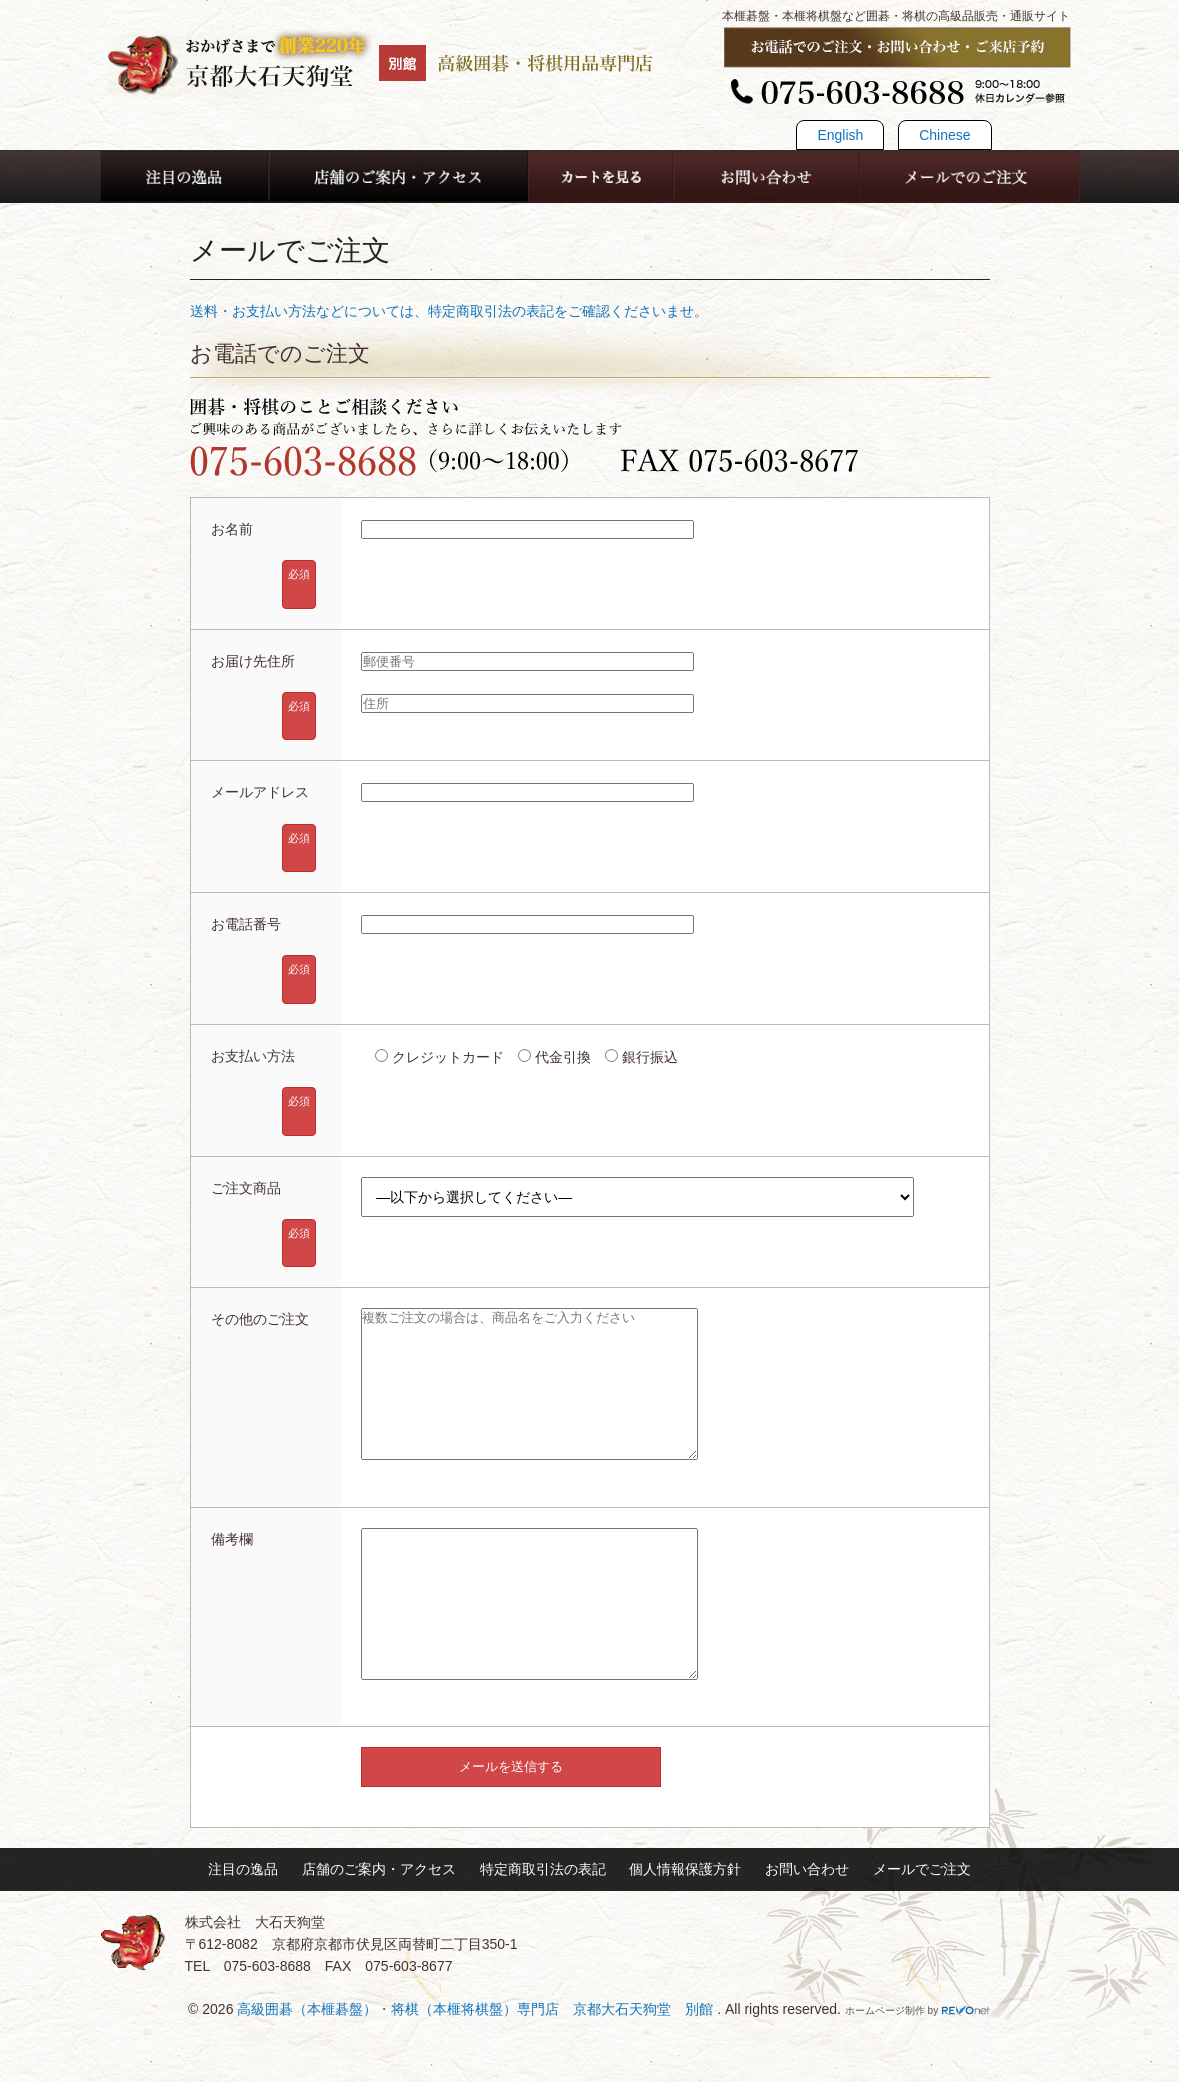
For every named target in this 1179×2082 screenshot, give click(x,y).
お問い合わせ (807, 1929)
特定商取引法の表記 (543, 1929)
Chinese (944, 135)
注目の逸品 (243, 1929)
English (840, 135)
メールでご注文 (922, 1929)
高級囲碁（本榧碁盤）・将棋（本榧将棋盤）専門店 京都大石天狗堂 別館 (477, 2069)
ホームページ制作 (885, 2070)
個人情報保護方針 (685, 1929)
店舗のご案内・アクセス (379, 1929)
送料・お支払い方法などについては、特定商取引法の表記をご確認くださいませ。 (449, 311)
